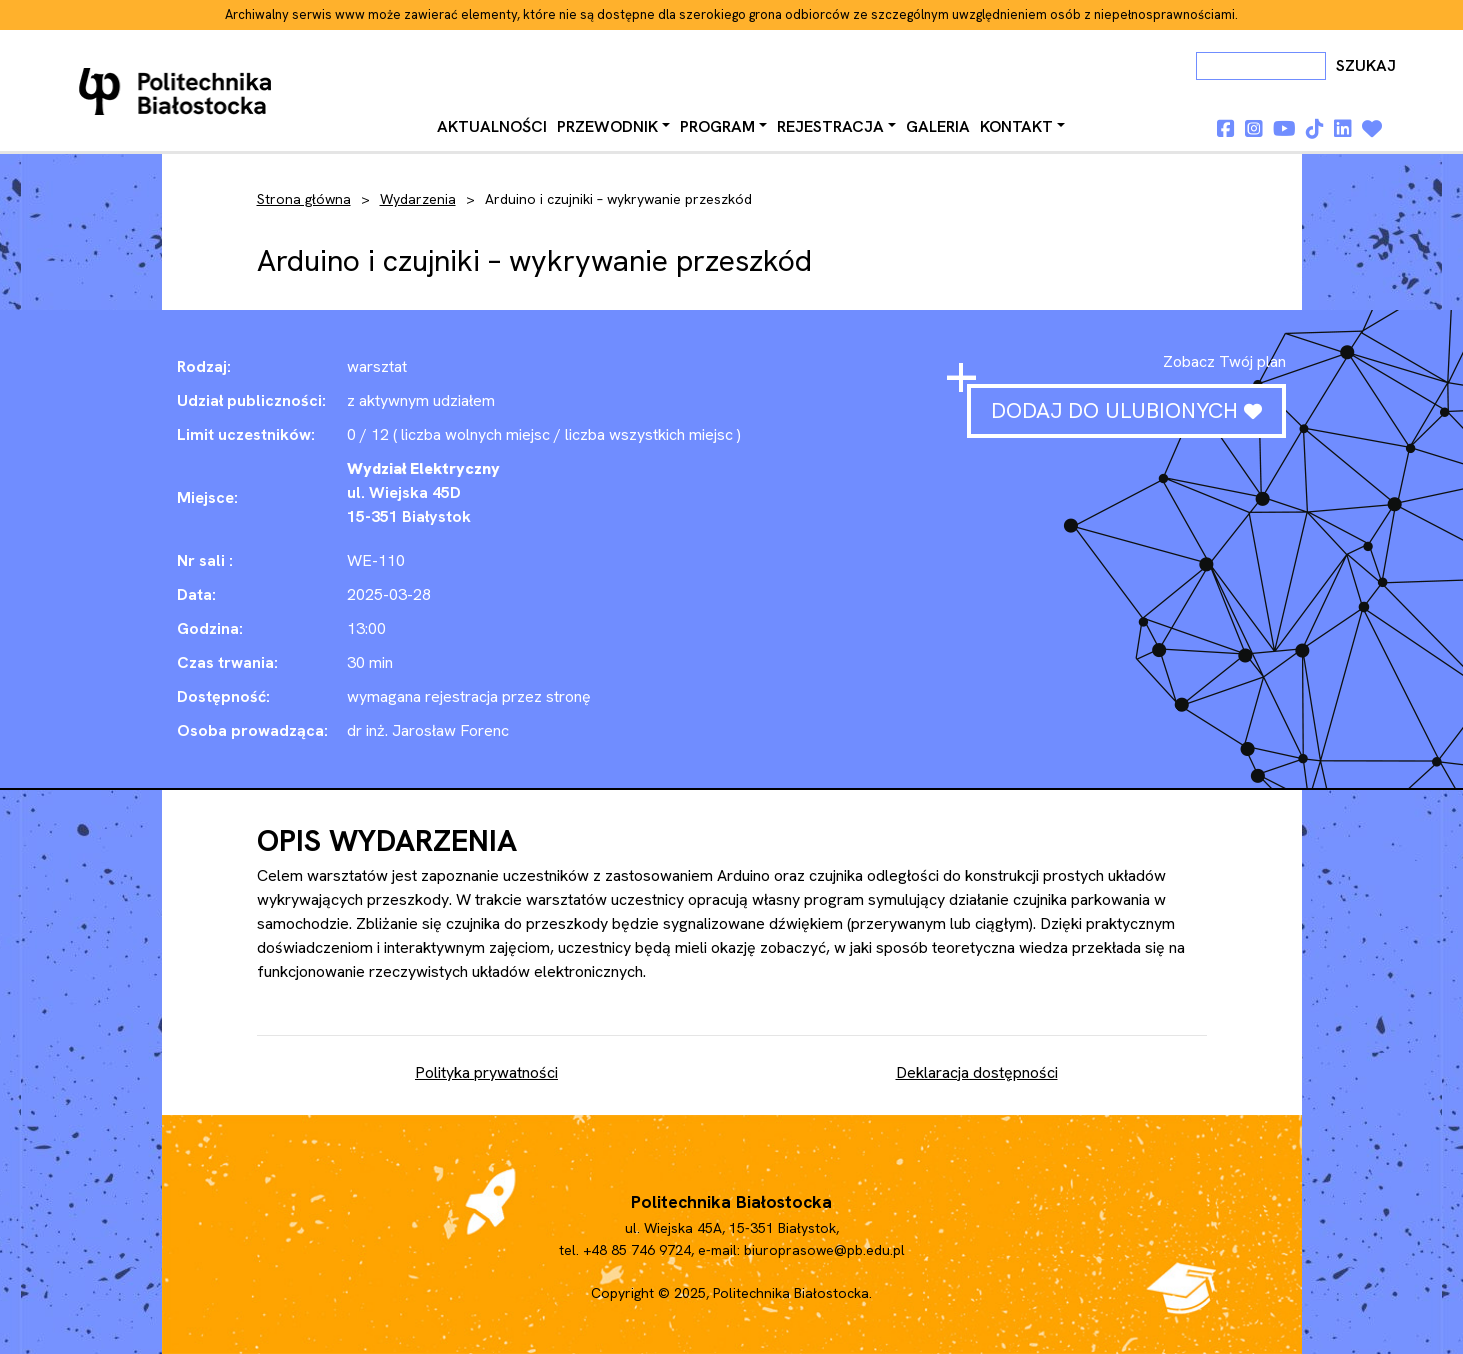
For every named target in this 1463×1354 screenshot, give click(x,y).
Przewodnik (607, 126)
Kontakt (1016, 126)
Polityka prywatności (486, 1072)
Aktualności (492, 126)
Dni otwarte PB (179, 92)
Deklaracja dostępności (977, 1072)
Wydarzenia (418, 199)
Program (717, 126)
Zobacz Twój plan (1224, 361)
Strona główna (304, 199)
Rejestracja (830, 126)
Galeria (938, 126)
